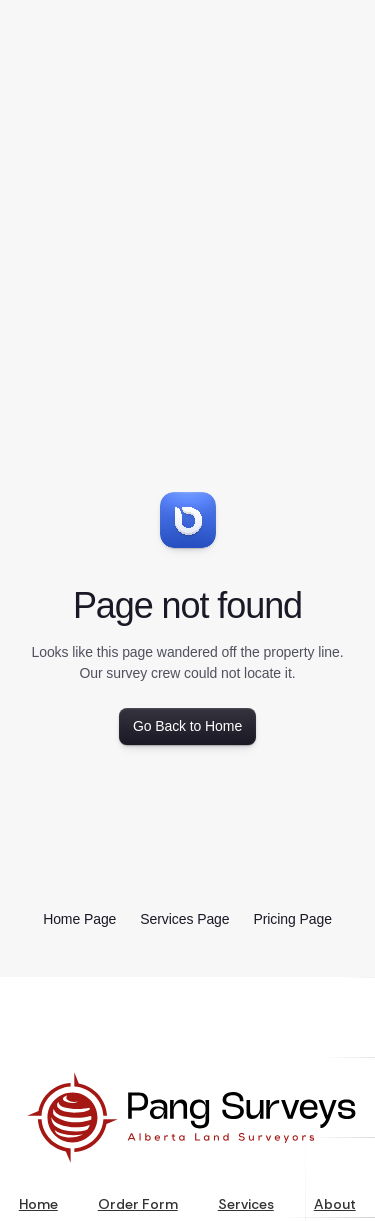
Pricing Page (293, 919)
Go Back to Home (187, 726)
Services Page (184, 919)
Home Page (79, 919)
